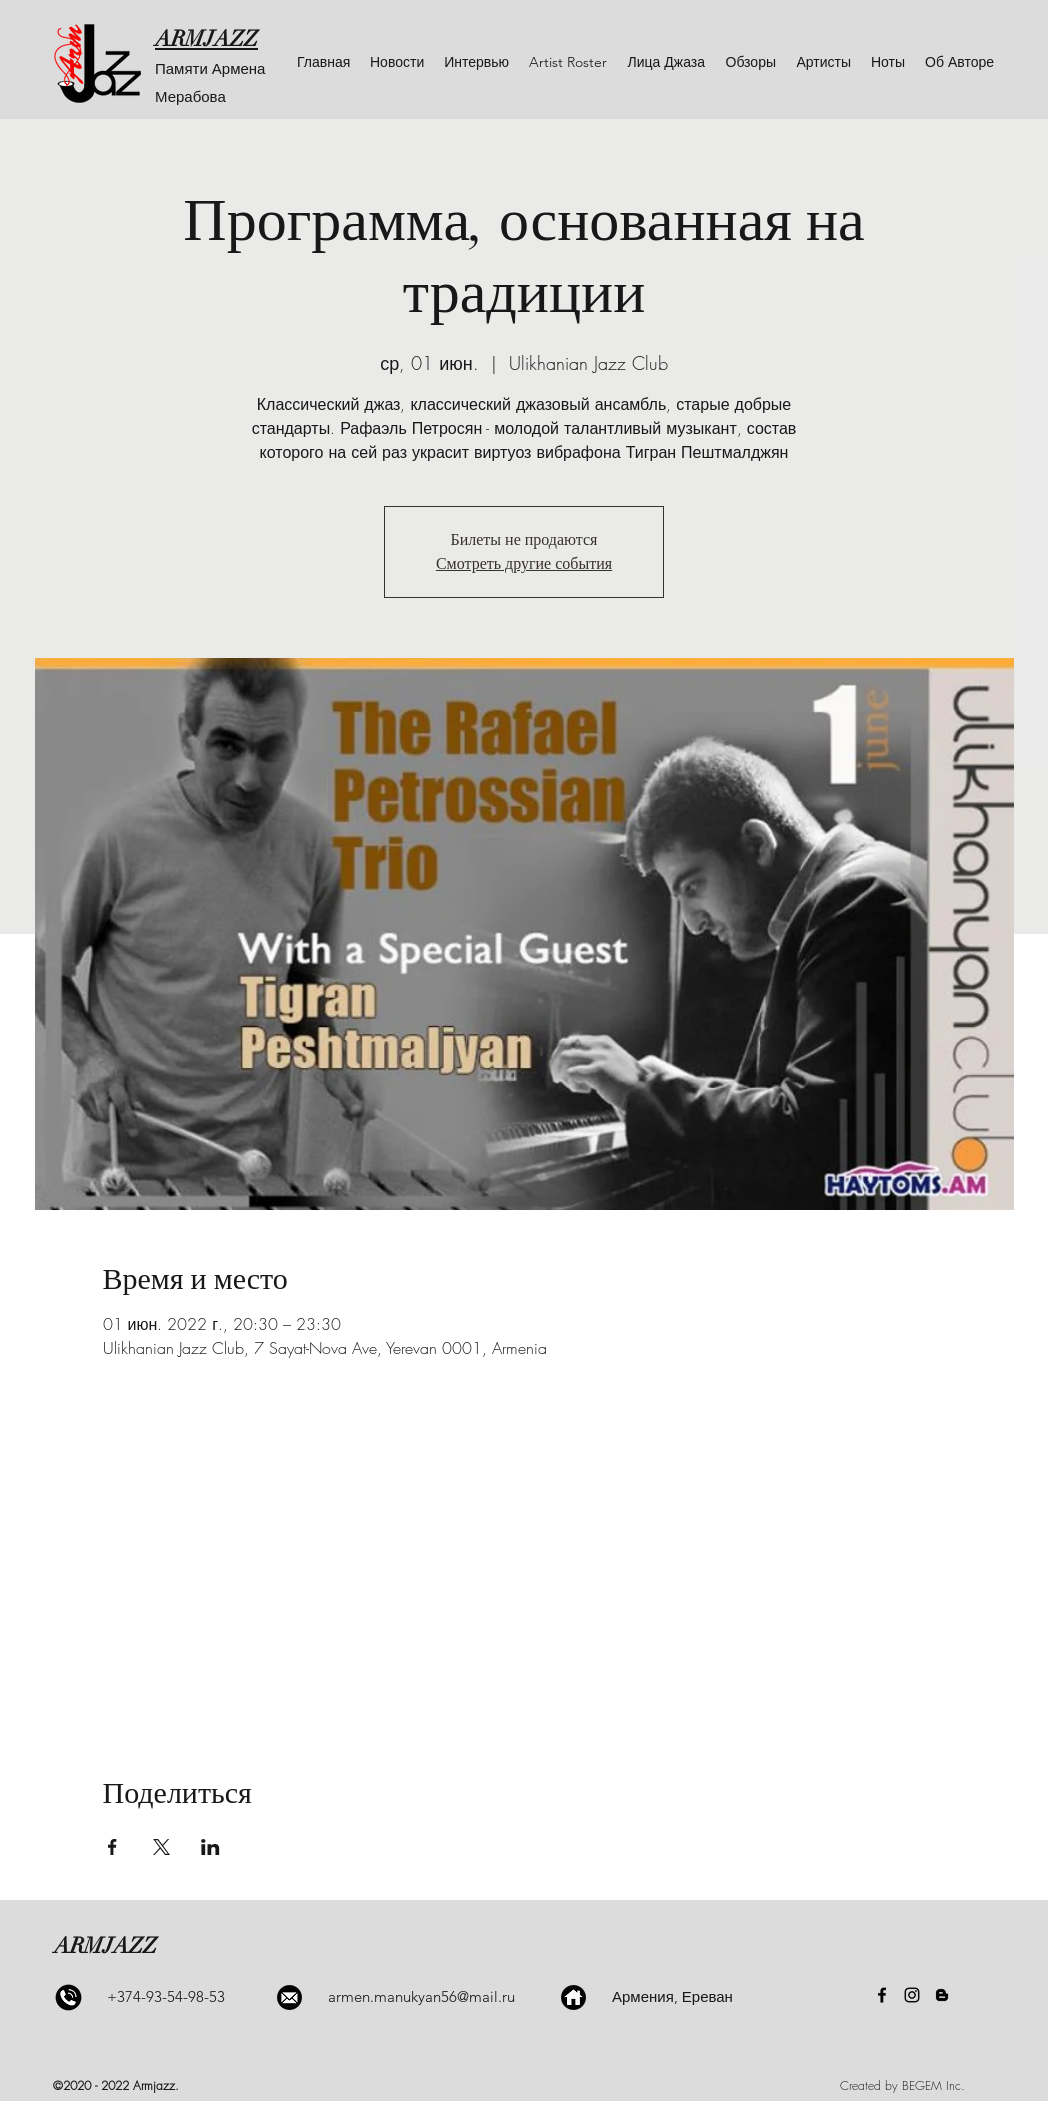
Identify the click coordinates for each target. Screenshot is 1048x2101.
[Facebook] (882, 1995)
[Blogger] (942, 1995)
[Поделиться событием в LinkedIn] (210, 1847)
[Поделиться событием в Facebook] (112, 1847)
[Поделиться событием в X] (161, 1847)
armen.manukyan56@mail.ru (421, 1996)
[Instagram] (912, 1995)
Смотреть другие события (524, 564)
